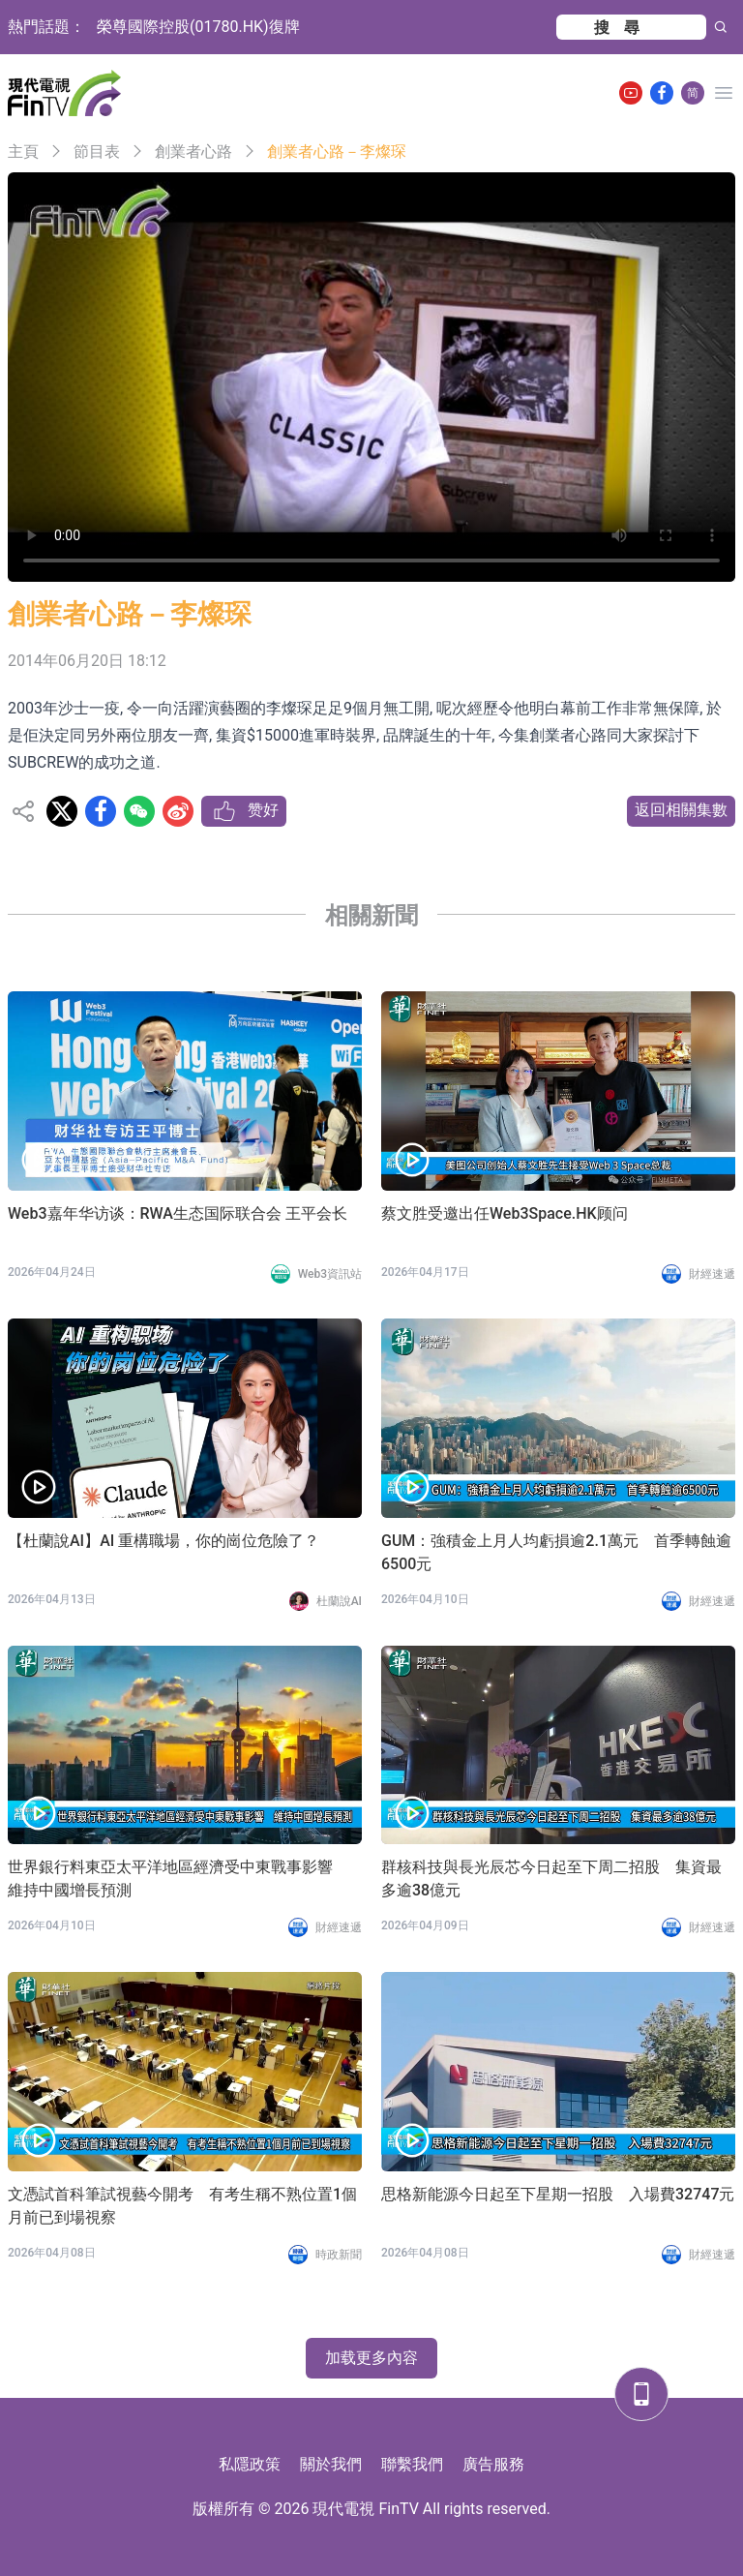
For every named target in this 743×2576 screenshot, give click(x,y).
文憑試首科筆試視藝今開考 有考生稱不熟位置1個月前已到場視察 (182, 2206)
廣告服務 (493, 2464)
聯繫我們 (412, 2464)
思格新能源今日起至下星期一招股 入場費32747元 (557, 2194)
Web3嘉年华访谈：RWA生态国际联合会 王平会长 (177, 1213)
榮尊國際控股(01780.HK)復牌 (198, 26)
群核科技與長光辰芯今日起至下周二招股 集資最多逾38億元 (551, 1878)
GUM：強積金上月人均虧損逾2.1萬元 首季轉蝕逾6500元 (556, 1552)
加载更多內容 (371, 2358)
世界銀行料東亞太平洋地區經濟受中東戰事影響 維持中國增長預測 (178, 1878)
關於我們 (331, 2464)
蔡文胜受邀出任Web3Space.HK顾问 (504, 1213)
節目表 (97, 151)
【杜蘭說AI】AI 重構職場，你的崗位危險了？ (163, 1540)
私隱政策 (250, 2464)
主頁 (23, 151)
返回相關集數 (681, 810)
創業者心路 (193, 151)
